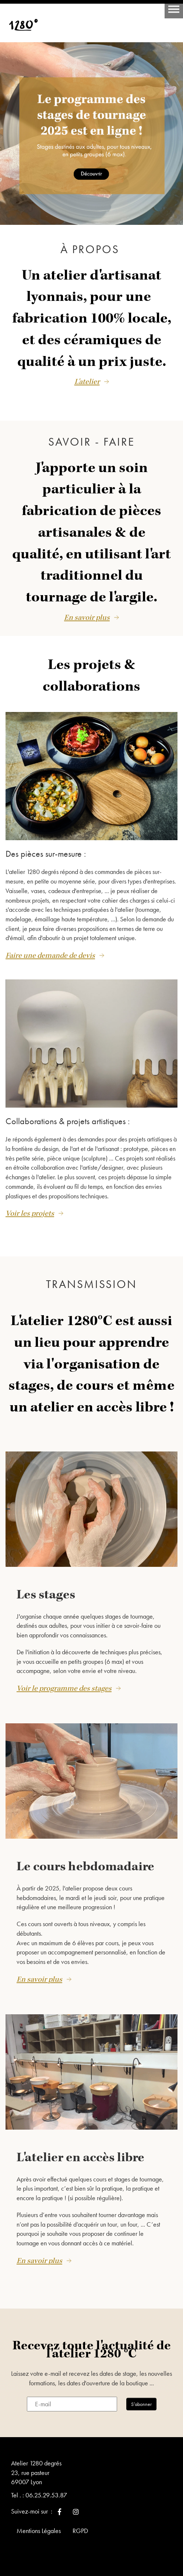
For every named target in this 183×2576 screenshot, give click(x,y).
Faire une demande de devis (50, 955)
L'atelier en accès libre (80, 2157)
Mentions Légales (39, 2530)
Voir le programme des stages (64, 1688)
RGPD (80, 2530)
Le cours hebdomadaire (85, 1867)
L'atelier (87, 381)
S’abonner (141, 2404)
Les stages (46, 1595)
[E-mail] (72, 2404)
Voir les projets (30, 1213)
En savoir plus (87, 617)
